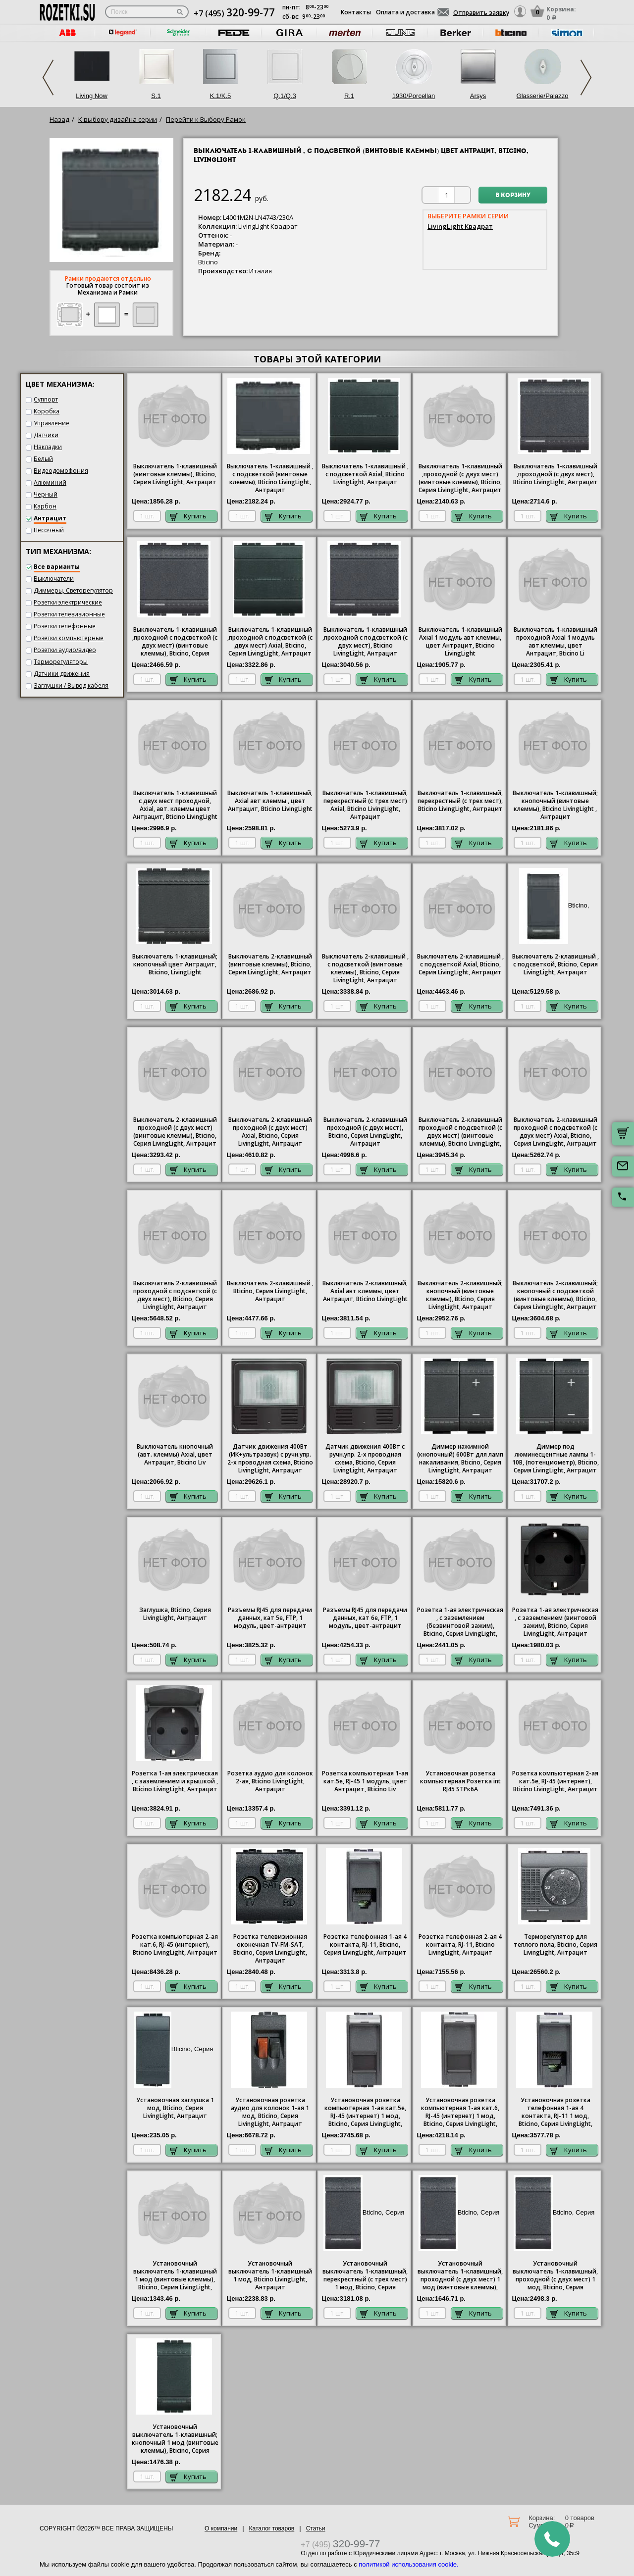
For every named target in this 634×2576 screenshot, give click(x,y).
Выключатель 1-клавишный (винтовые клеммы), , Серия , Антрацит (175, 474)
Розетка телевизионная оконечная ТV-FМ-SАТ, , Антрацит (270, 1949)
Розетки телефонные (65, 626)
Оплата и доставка (405, 12)
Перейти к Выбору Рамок (206, 119)
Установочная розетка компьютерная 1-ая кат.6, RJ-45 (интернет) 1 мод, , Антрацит (460, 2112)
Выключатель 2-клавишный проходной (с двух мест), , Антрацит (365, 1132)
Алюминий (50, 482)
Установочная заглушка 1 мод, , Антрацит (175, 2108)
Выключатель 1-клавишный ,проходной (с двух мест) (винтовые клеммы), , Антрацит (460, 478)
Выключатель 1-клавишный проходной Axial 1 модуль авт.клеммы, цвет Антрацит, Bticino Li (555, 641)
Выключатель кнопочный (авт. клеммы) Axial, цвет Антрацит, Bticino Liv (175, 1454)
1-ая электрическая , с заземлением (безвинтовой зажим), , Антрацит (460, 1622)
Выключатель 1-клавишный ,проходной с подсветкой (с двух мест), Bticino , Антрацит (365, 641)
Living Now (91, 96)
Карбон (45, 506)
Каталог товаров (272, 2528)
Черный (45, 494)
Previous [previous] (48, 77)
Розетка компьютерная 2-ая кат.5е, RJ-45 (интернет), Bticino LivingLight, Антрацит (555, 1781)
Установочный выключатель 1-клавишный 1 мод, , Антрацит (270, 2275)
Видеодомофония (61, 470)
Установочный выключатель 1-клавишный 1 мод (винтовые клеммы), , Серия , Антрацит (175, 2276)
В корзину (512, 196)
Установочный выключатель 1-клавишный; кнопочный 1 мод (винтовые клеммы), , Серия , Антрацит (175, 2439)
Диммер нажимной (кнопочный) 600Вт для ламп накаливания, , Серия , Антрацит (460, 1458)
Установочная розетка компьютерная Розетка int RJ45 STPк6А (460, 1781)
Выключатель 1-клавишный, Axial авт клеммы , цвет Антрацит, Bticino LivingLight (270, 801)
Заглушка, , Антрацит (175, 1614)
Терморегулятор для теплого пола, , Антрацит (555, 1945)
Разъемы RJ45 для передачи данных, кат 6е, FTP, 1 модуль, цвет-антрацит (365, 1618)
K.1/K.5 (220, 96)
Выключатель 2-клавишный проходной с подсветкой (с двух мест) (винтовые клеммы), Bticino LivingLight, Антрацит (460, 1132)
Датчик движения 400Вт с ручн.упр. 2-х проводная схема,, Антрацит (365, 1458)
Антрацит (50, 518)
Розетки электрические (68, 602)
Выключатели (54, 578)
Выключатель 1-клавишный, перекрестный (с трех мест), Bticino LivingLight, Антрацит (460, 801)
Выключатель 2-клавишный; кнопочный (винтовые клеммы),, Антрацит (460, 1295)
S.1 (156, 96)
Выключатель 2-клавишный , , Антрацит (270, 1291)
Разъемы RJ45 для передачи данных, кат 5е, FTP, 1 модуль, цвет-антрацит (270, 1618)
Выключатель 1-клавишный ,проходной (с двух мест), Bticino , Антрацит (555, 474)
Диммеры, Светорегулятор (73, 590)
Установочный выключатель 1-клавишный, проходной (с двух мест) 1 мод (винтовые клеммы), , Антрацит (460, 2276)
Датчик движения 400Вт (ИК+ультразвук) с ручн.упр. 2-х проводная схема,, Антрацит (270, 1458)
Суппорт (46, 399)
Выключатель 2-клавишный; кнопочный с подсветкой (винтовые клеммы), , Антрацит (555, 1295)
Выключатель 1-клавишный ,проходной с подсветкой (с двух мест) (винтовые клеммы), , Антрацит (174, 642)
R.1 (349, 96)
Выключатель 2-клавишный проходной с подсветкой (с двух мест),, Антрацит (175, 1295)
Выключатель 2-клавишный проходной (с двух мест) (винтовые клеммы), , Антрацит (175, 1132)
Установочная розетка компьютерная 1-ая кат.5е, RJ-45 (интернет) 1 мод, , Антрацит (365, 2112)
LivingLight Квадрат (460, 226)
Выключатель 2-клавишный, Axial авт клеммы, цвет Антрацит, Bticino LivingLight (365, 1291)
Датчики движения (62, 673)
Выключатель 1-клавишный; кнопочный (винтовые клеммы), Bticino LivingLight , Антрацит (555, 805)
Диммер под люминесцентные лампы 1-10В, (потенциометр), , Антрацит (555, 1458)
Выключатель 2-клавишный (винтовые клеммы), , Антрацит (270, 964)
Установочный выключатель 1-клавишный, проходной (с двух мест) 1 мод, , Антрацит (555, 2276)
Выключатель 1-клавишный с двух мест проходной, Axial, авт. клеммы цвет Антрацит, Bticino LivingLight (175, 805)
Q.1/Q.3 (284, 96)
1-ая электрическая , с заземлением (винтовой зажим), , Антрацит (555, 1622)
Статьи (315, 2528)
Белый (43, 459)
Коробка (46, 411)
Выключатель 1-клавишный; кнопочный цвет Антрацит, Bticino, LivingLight (174, 964)
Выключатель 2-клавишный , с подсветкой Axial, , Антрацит (460, 964)
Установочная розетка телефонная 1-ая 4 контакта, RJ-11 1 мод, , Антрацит (555, 2112)
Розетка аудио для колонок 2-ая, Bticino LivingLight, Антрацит (270, 1781)
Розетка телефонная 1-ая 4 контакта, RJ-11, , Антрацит (365, 1945)
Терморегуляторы (61, 661)
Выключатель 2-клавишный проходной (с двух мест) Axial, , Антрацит (270, 1132)
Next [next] (586, 77)
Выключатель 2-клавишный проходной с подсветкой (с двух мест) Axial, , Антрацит (555, 1132)
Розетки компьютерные (69, 638)
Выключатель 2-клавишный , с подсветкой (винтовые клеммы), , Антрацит (365, 968)
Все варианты (57, 566)
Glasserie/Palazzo (543, 96)
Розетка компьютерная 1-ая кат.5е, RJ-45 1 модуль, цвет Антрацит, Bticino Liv (365, 1781)
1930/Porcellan (413, 96)
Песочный (49, 530)
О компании (221, 2528)
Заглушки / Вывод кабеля (71, 685)
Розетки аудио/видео (65, 650)
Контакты (356, 12)
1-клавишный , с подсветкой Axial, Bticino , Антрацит (365, 474)
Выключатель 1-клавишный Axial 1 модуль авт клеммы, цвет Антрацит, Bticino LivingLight (460, 641)
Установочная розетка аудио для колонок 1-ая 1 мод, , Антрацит (270, 2112)
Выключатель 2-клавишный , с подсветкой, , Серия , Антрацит (555, 964)
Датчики (46, 435)
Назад (59, 119)
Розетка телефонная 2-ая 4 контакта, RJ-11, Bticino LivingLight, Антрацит (460, 1945)
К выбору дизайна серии (117, 119)
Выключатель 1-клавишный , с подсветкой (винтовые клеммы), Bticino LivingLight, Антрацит (270, 478)
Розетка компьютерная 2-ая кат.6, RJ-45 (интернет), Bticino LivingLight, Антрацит (175, 1945)
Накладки (48, 447)
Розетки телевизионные (69, 614)
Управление (51, 423)
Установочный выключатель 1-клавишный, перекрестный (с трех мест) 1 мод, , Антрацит (365, 2276)
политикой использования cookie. (408, 2564)
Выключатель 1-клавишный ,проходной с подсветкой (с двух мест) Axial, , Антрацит (270, 641)
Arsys (478, 96)
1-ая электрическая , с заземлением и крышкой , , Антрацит (175, 1781)
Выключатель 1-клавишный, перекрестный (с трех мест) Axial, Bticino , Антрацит (365, 805)
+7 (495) (234, 13)
